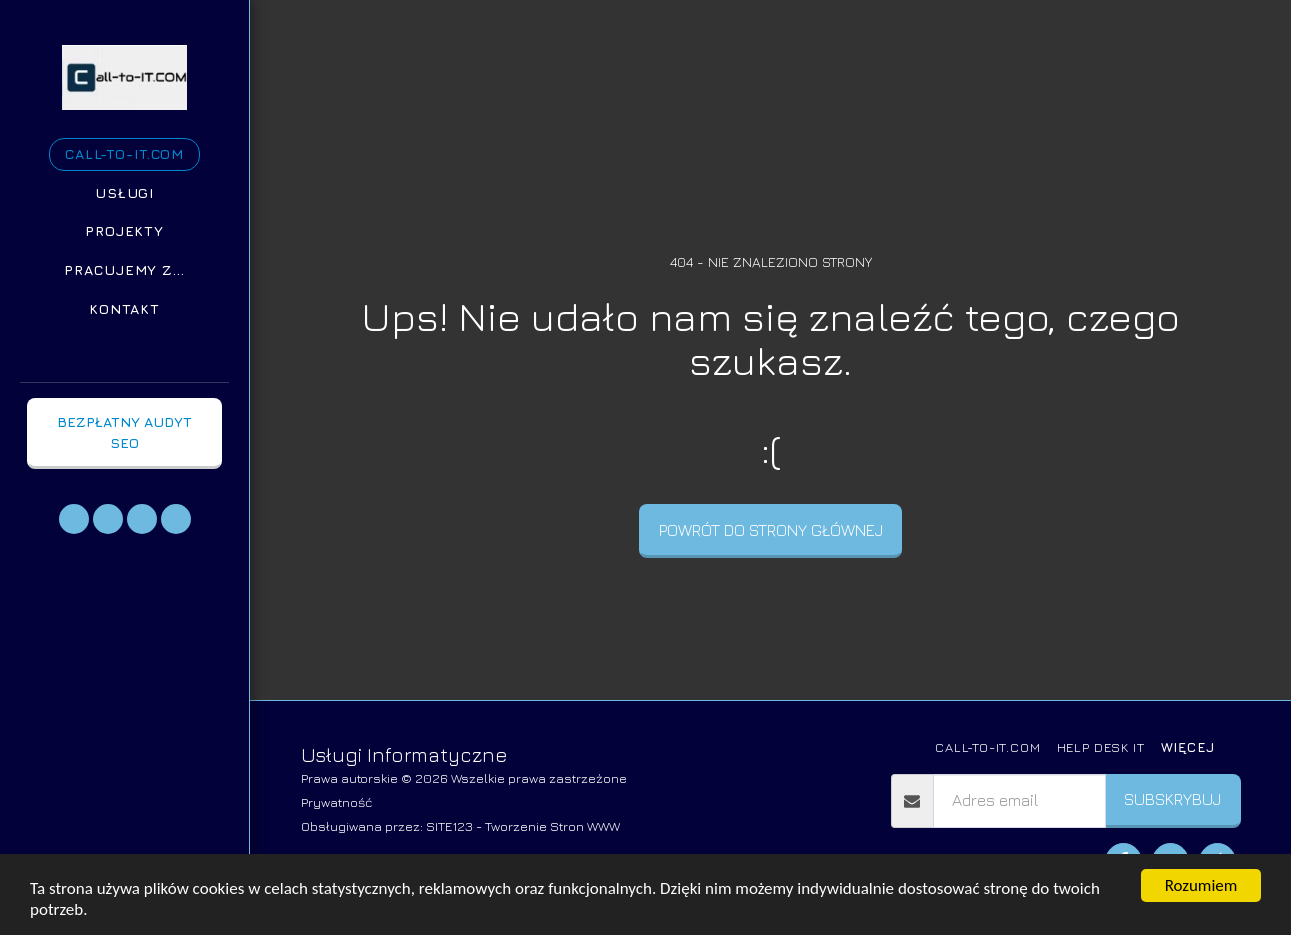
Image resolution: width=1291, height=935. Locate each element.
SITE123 (449, 826)
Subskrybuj (1172, 799)
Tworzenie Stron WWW (552, 826)
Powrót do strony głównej (771, 530)
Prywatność (337, 802)
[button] (74, 519)
